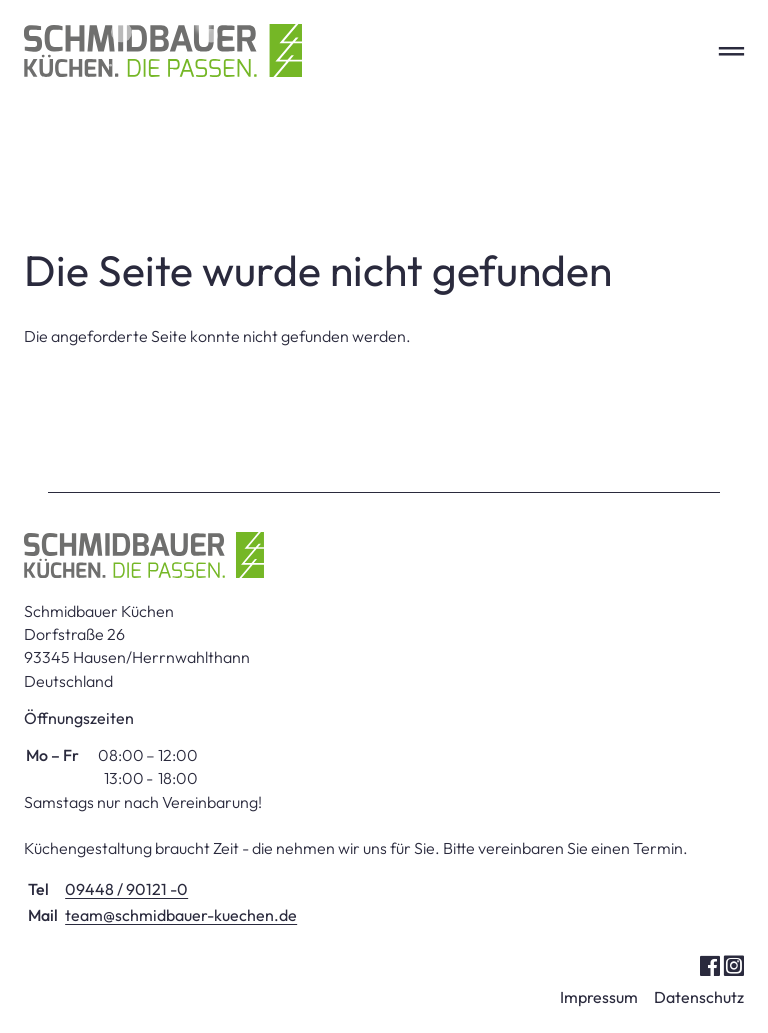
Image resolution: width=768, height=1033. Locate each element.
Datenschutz (699, 997)
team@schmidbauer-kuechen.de (181, 915)
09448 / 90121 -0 (126, 889)
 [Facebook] (709, 964)
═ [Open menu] (731, 50)
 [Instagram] (733, 964)
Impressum (599, 997)
